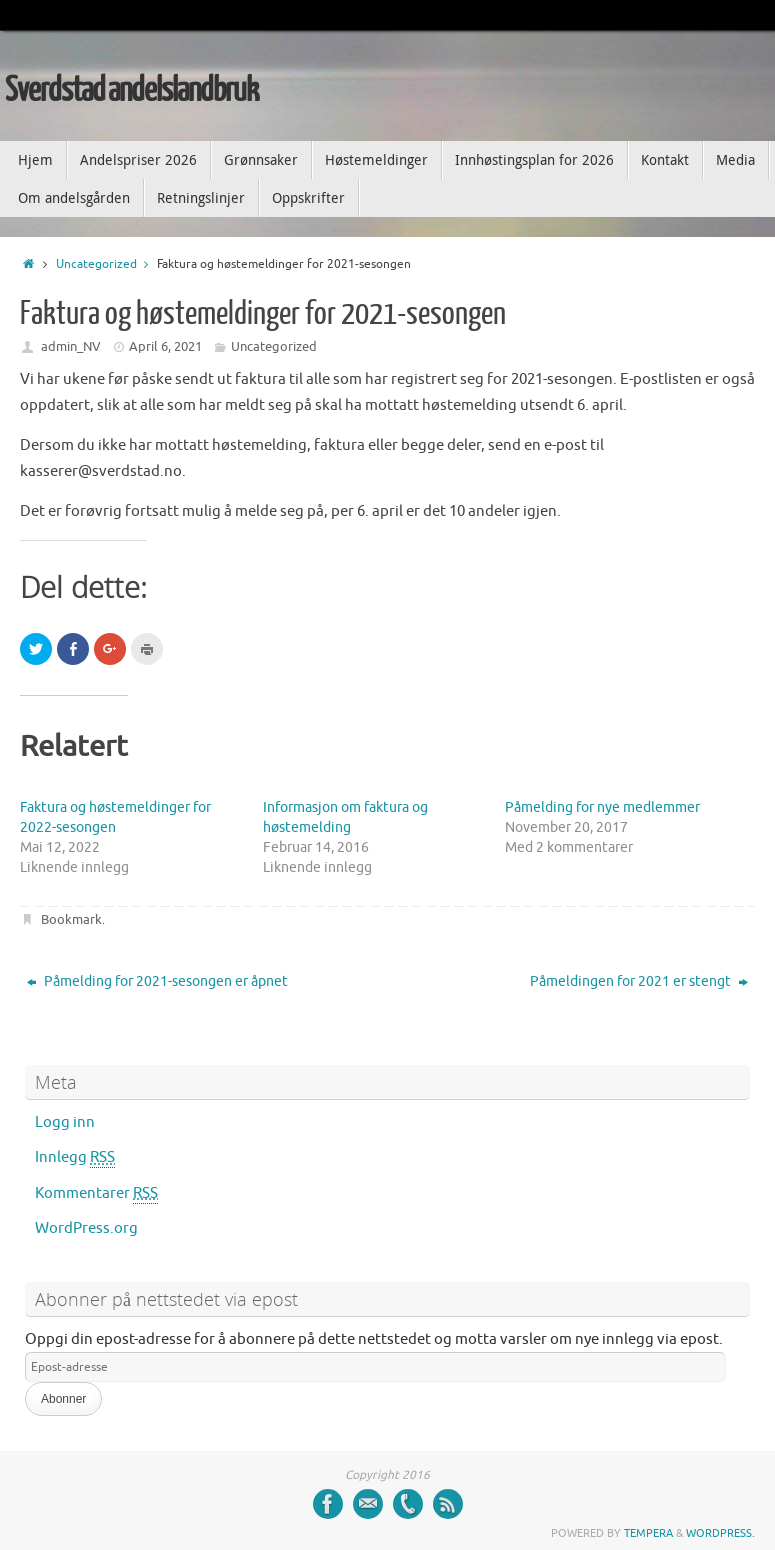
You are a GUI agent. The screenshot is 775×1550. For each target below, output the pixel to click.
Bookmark (71, 919)
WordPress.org (86, 1228)
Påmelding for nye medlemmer (602, 807)
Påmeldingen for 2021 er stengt (639, 981)
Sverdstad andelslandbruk (131, 90)
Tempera (648, 1533)
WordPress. (720, 1533)
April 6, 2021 (165, 346)
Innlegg (75, 1158)
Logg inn (65, 1122)
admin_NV (71, 346)
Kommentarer (96, 1194)
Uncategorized (106, 264)
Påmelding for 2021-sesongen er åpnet (157, 981)
